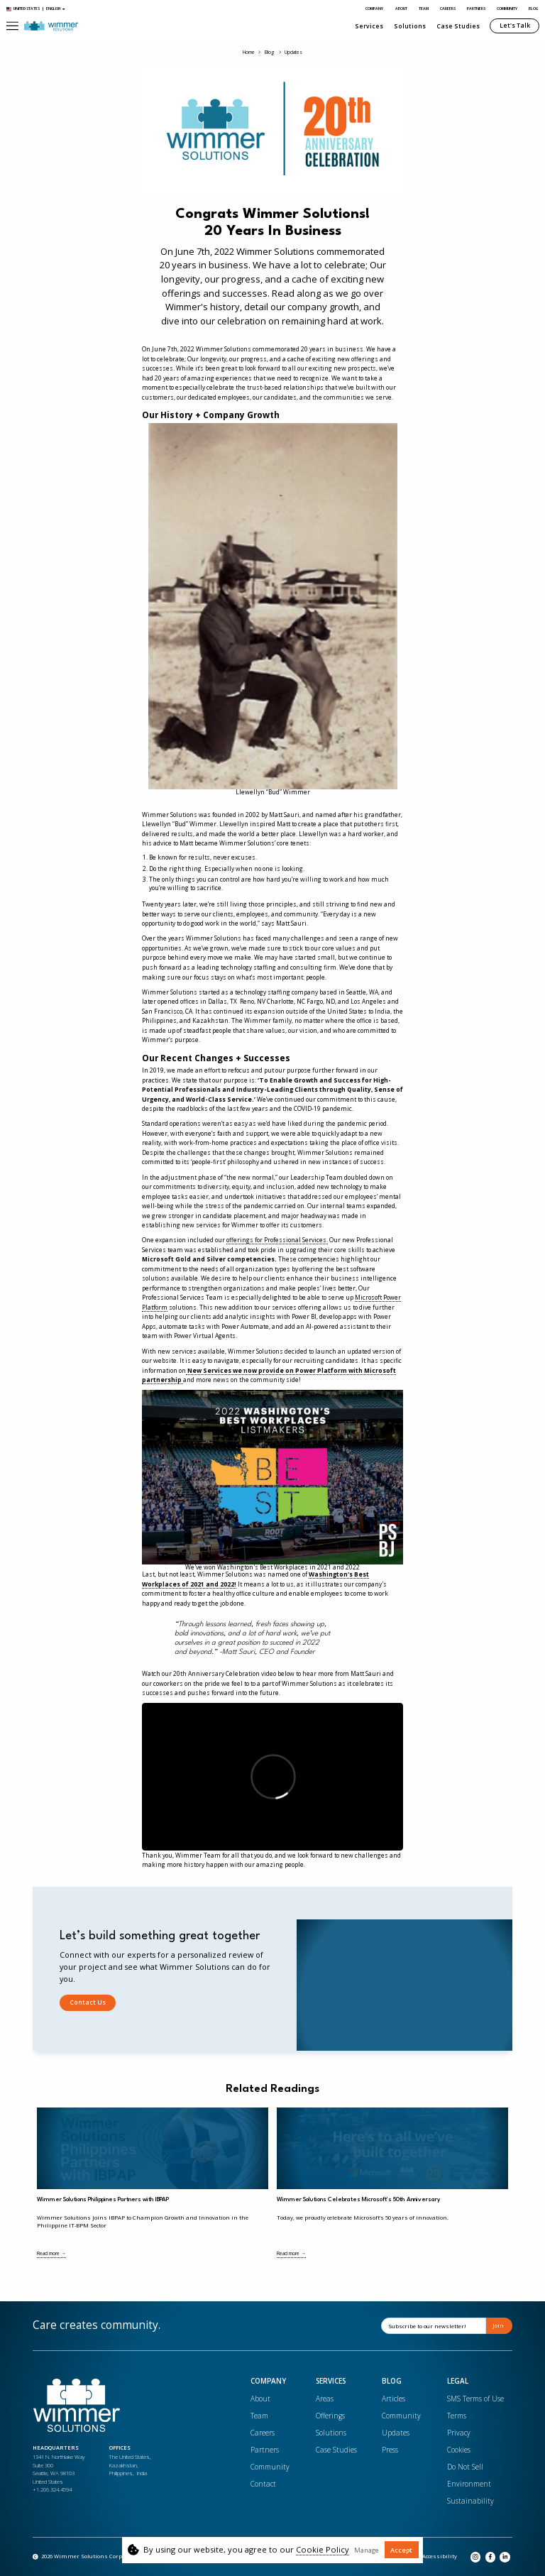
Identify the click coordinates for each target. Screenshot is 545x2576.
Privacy (458, 2433)
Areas (325, 2399)
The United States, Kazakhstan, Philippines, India (130, 2465)
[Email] (433, 2326)
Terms (456, 2416)
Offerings (330, 2416)
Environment (469, 2484)
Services (369, 26)
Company (374, 8)
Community (507, 8)
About (401, 8)
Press (390, 2450)
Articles (393, 2399)
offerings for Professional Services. (277, 1240)
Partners (476, 8)
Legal (457, 2381)
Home (249, 52)
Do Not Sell (465, 2467)
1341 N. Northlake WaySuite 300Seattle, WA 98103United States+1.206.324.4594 (59, 2473)
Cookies (458, 2450)
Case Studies (458, 26)
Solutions (410, 26)
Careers (448, 8)
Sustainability (470, 2501)
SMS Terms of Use (475, 2399)
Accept (401, 2550)
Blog (533, 8)
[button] (12, 26)
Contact (263, 2484)
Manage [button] (366, 2550)
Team (424, 8)
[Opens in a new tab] (436, 2557)
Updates (293, 52)
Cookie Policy (322, 2549)
